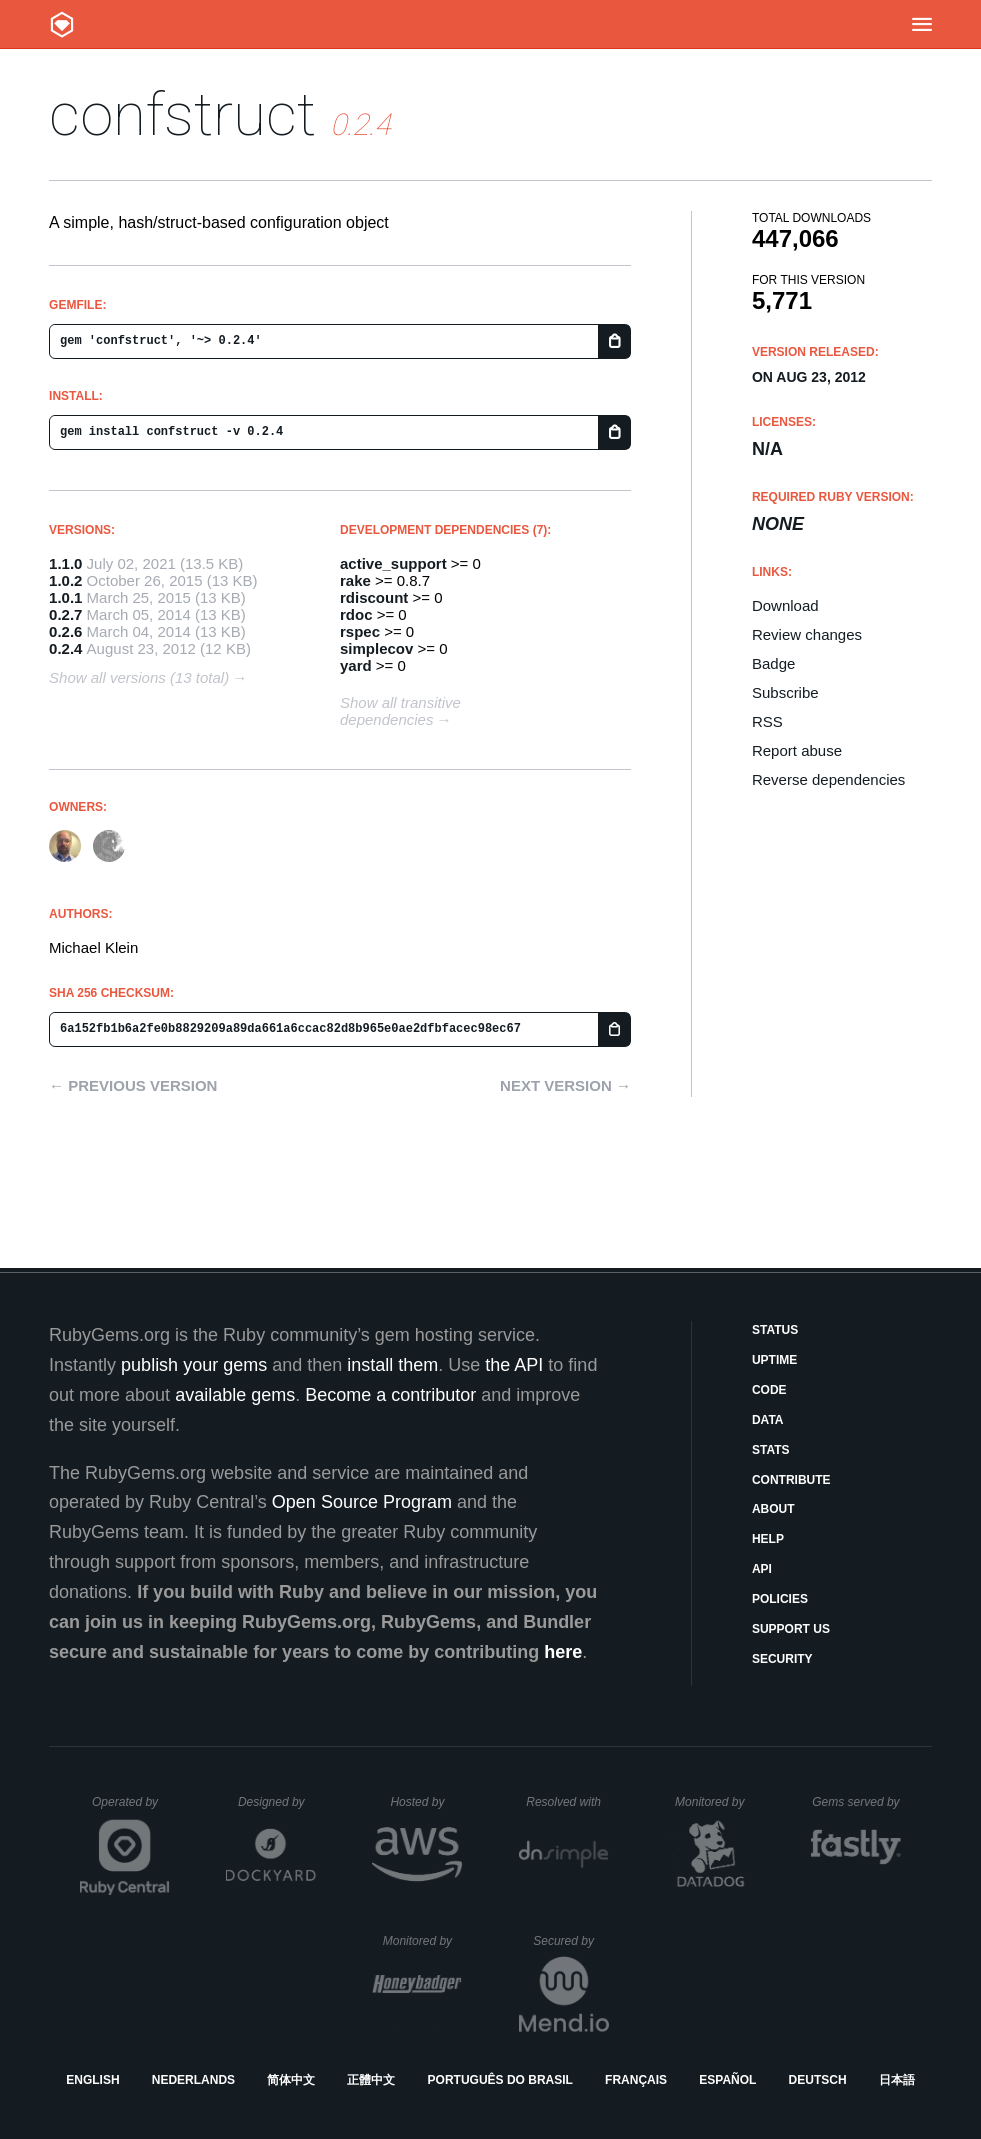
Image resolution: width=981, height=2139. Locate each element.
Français (636, 2080)
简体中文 (291, 2080)
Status (775, 1330)
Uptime (774, 1360)
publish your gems (194, 1365)
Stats (771, 1450)
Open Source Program (362, 1502)
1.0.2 (65, 580)
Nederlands (193, 2080)
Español (727, 2080)
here (563, 1652)
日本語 (897, 2080)
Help (768, 1539)
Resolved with (567, 1802)
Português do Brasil (500, 2080)
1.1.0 (65, 563)
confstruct (182, 114)
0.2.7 (65, 614)
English (92, 2080)
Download (785, 605)
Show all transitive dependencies (400, 711)
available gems (235, 1395)
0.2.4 (65, 648)
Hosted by (426, 1802)
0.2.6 (65, 631)
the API (514, 1365)
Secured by (570, 1941)
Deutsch (818, 2080)
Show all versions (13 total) (139, 677)
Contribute (791, 1480)
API (762, 1569)
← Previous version (133, 1085)
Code (769, 1390)
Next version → (565, 1085)
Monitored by (715, 1802)
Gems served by (856, 1802)
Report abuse (797, 750)
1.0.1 (65, 597)
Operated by (131, 1809)
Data (768, 1420)
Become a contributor (390, 1395)
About (773, 1509)
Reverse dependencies (828, 779)
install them (392, 1365)
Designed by (277, 1802)
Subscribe (785, 692)
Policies (780, 1599)
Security (782, 1659)
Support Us (791, 1629)
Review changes (807, 634)
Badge (773, 663)
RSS (767, 721)
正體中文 (371, 2080)
